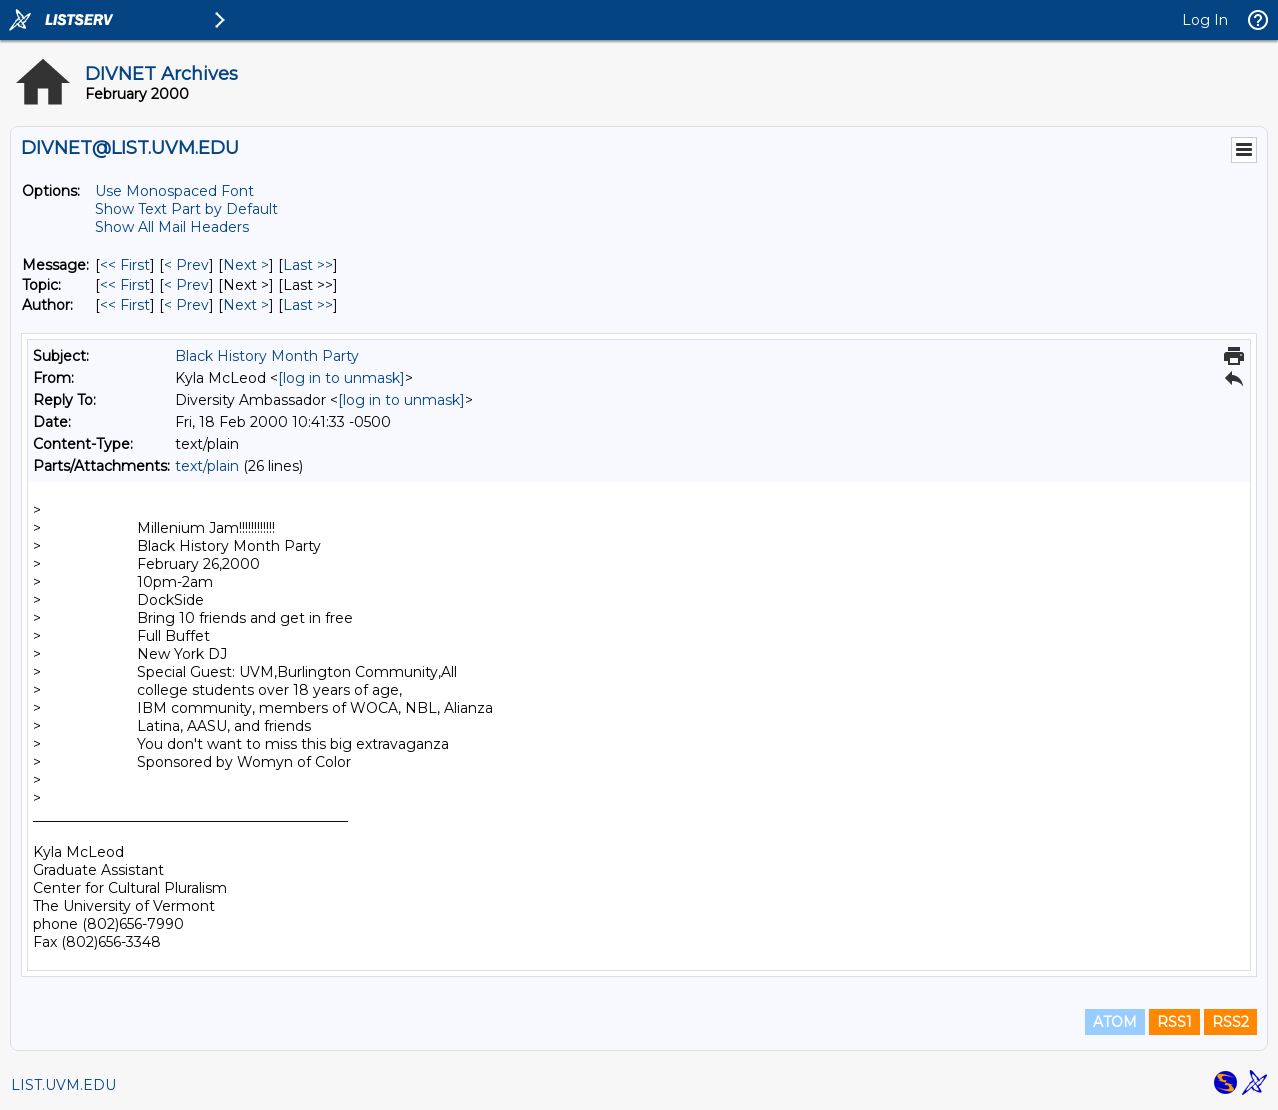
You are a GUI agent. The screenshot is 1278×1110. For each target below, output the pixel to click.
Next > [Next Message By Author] (246, 305)
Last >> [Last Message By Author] (308, 305)
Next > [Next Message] (246, 265)
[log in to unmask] (341, 378)
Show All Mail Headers (172, 227)
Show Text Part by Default (186, 209)
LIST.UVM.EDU (63, 1085)
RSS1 (1174, 1022)
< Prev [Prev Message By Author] (186, 305)
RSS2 (1230, 1022)
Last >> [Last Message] (308, 265)
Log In (1205, 20)
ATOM (1115, 1022)
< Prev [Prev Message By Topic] (186, 285)
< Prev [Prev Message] (186, 265)
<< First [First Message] (125, 265)
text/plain (207, 466)
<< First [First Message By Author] (125, 305)
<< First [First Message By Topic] (125, 285)
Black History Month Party (267, 356)
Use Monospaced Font (174, 191)
